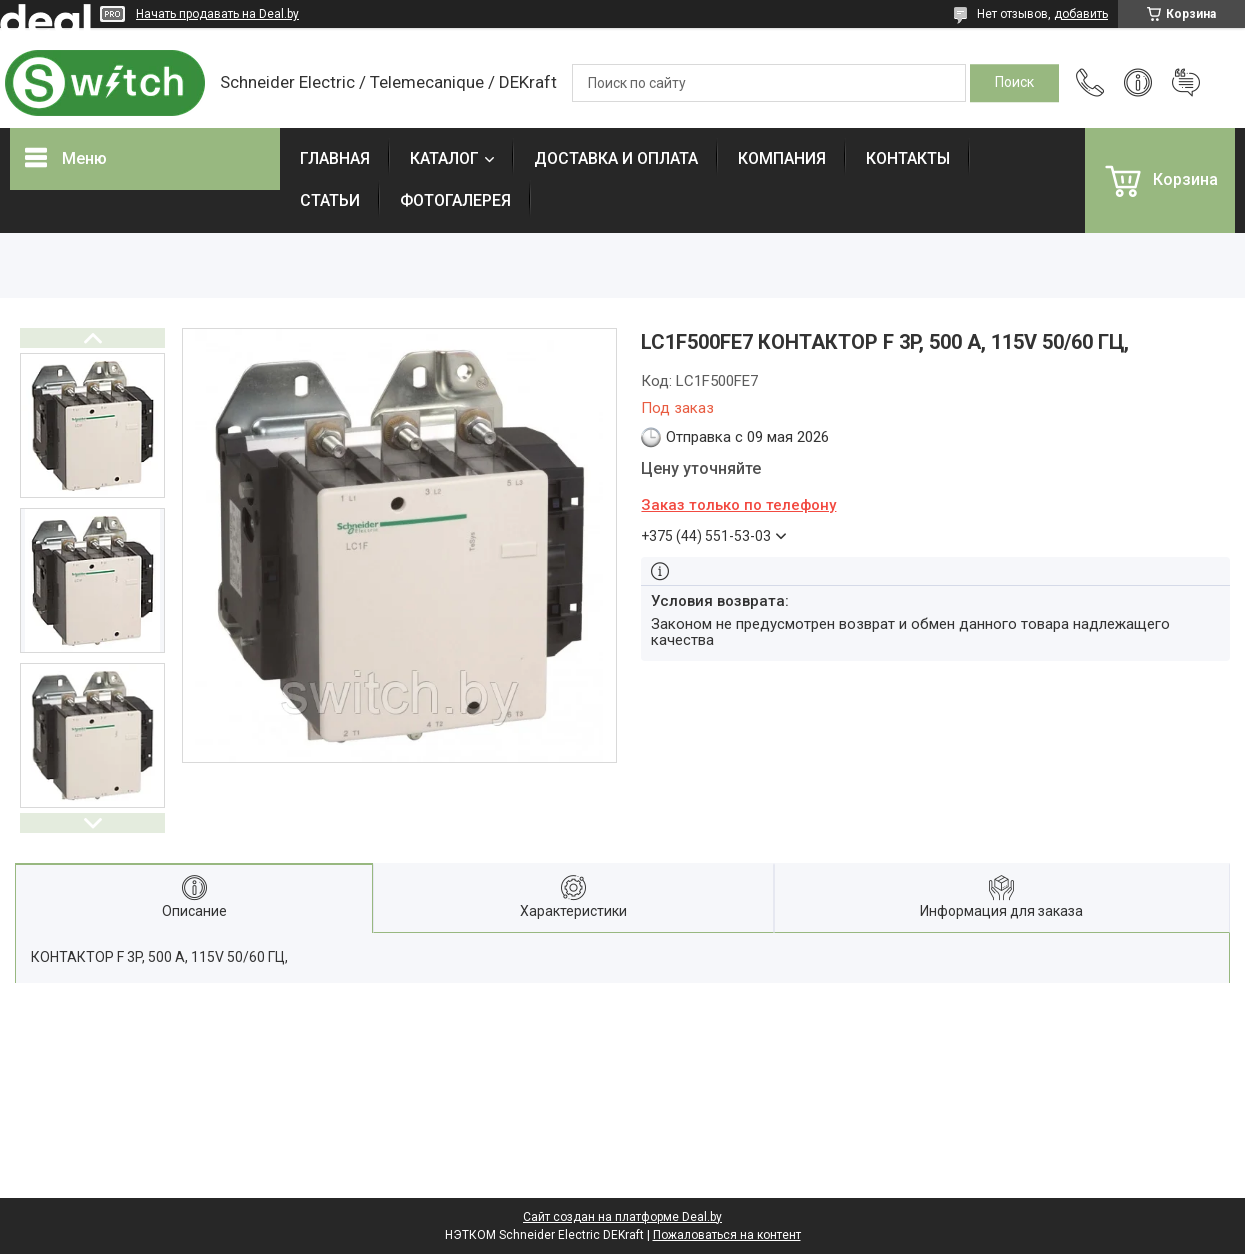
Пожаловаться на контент (727, 1235)
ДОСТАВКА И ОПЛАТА (616, 158)
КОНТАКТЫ (908, 158)
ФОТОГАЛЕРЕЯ (455, 200)
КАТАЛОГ (444, 158)
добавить (1081, 14)
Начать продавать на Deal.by (217, 14)
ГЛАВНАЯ (335, 158)
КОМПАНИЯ (782, 158)
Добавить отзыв (1186, 83)
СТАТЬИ (330, 200)
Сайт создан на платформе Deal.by (622, 1217)
